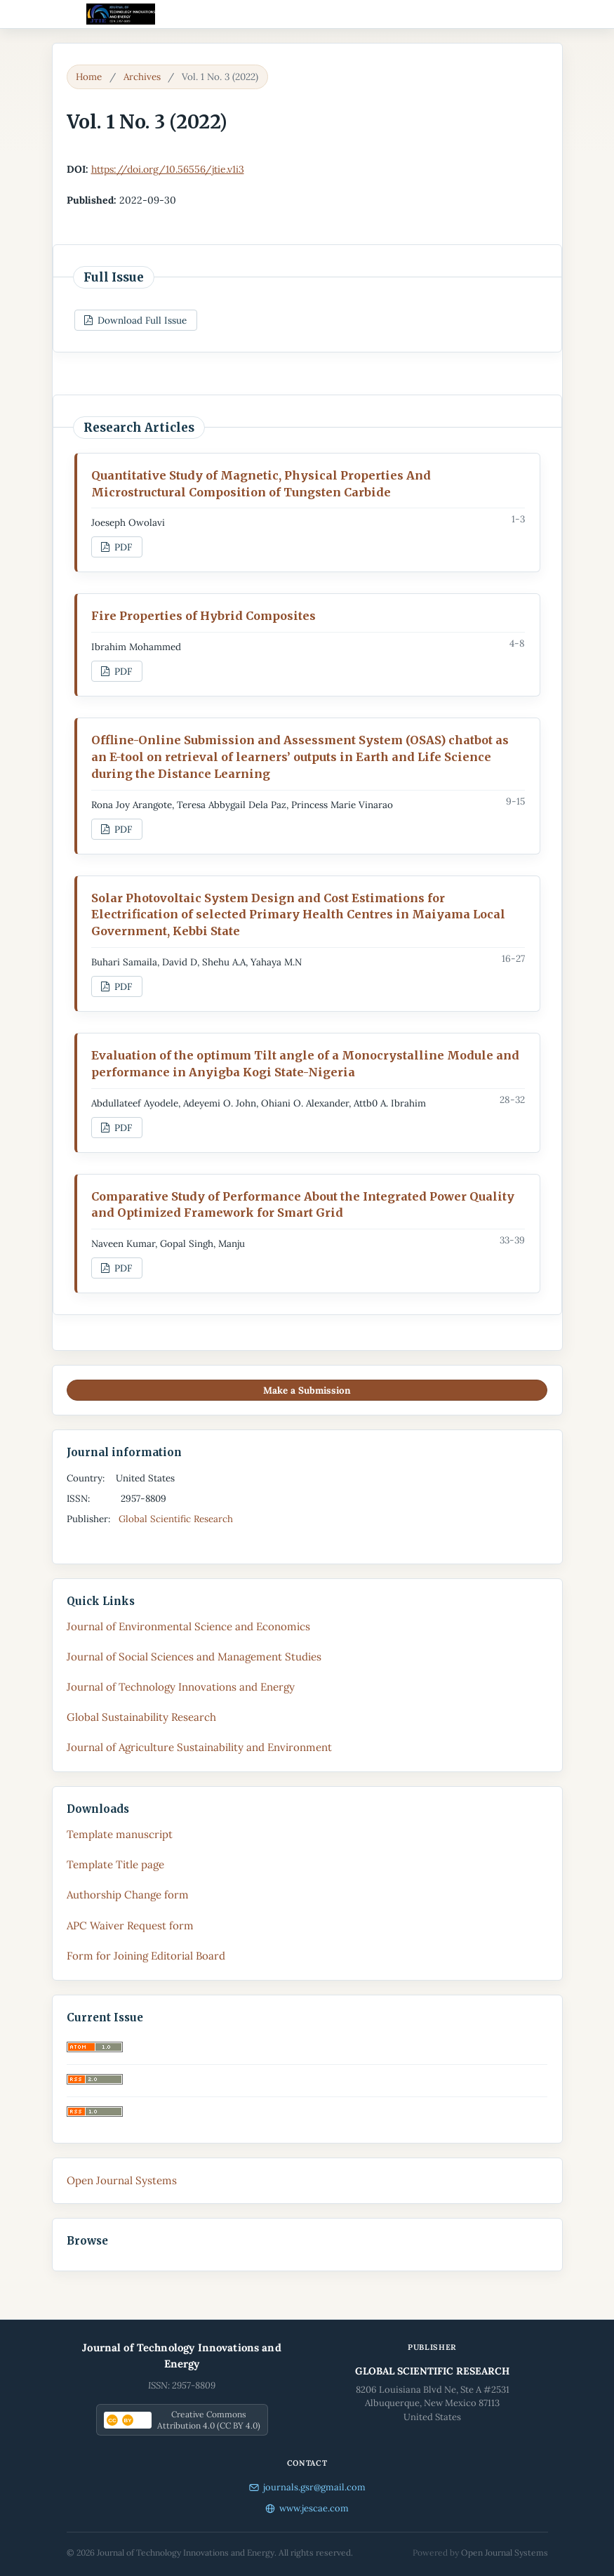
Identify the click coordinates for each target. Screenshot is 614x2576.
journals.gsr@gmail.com (307, 2487)
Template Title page (115, 1864)
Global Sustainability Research (141, 1717)
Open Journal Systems (122, 2180)
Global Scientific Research (177, 1519)
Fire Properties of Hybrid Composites (203, 616)
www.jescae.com (307, 2508)
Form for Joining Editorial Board (146, 1955)
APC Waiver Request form (130, 1925)
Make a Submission (307, 1390)
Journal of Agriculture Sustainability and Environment (199, 1747)
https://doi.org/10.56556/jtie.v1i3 (167, 169)
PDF (122, 547)
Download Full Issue (141, 320)
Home (89, 76)
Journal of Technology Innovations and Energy (181, 1686)
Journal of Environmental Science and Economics (188, 1626)
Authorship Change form (128, 1894)
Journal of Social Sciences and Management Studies (194, 1656)
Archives (142, 76)
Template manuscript (120, 1834)
